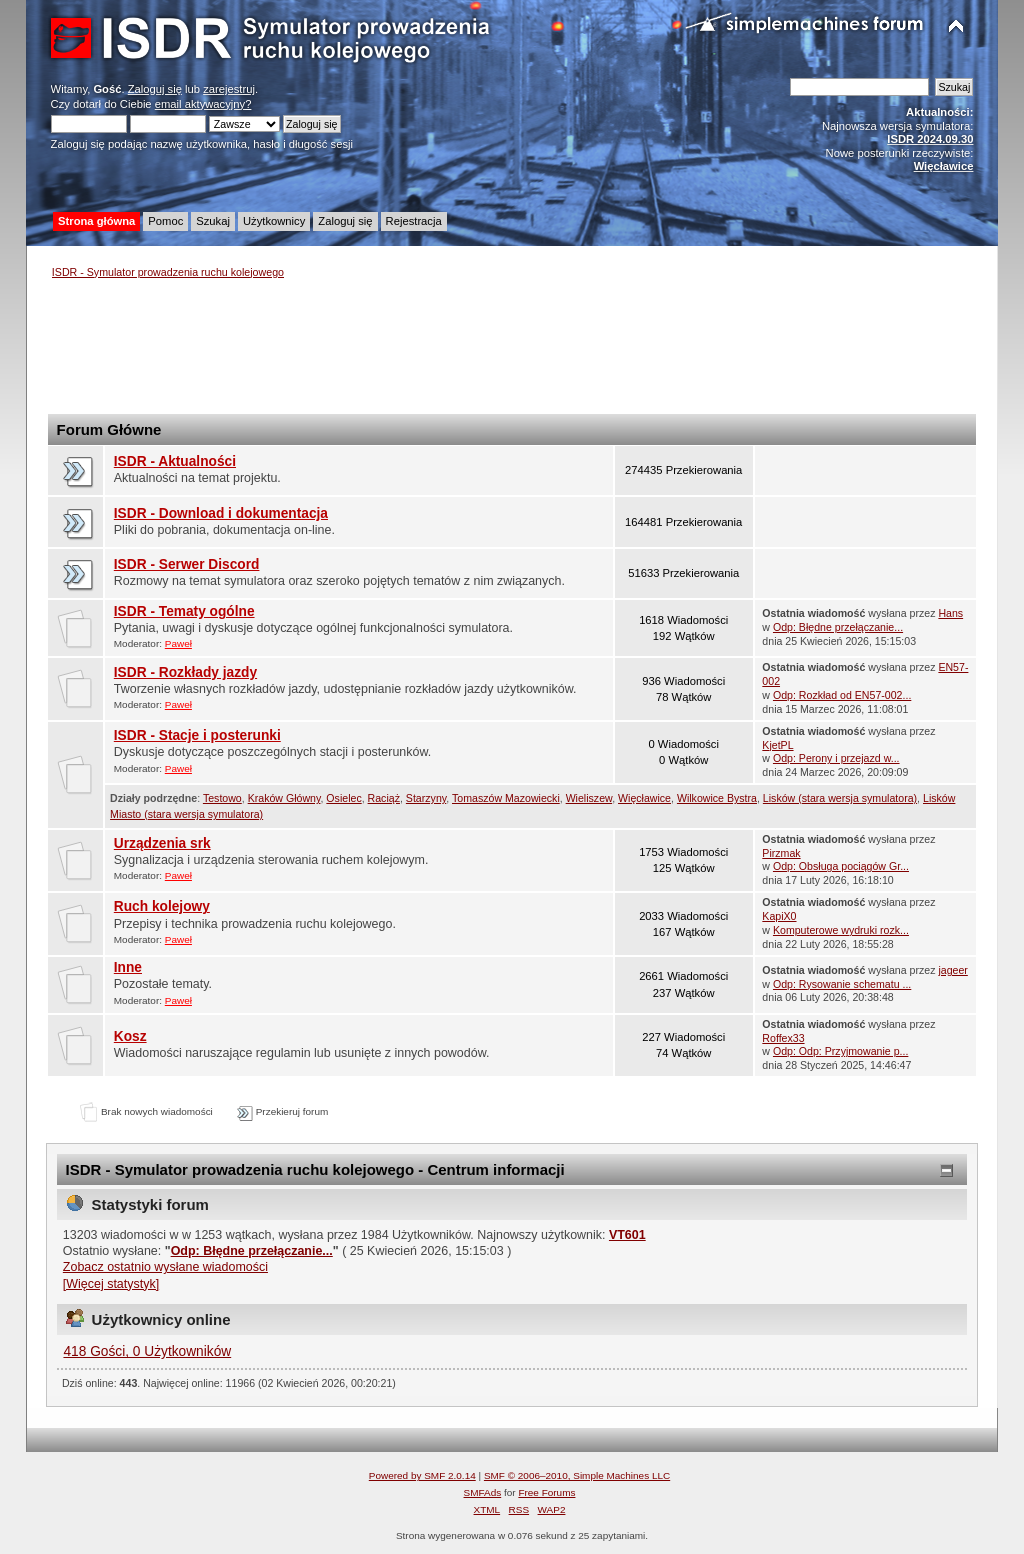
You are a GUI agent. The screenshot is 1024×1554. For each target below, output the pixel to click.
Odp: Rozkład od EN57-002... (842, 695)
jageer (952, 970)
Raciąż (384, 798)
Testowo (222, 798)
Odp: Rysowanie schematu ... (842, 984)
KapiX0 (779, 916)
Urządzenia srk (162, 843)
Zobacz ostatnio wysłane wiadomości (165, 1267)
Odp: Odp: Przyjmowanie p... (840, 1051)
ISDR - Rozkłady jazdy (185, 672)
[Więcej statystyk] (111, 1284)
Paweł (178, 643)
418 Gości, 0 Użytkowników (147, 1351)
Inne (128, 967)
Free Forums (546, 1492)
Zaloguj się (155, 89)
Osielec (343, 798)
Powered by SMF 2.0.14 (422, 1475)
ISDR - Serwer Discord (187, 564)
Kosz (130, 1036)
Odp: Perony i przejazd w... (836, 758)
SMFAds (483, 1492)
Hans (950, 613)
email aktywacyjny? (203, 104)
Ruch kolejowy (162, 906)
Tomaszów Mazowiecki (506, 798)
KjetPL (777, 745)
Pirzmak (781, 853)
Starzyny (426, 798)
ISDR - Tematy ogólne (184, 611)
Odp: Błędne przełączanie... (838, 627)
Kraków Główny (284, 798)
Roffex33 (783, 1038)
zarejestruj (229, 89)
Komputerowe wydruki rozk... (841, 930)
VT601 (627, 1235)
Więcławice (644, 798)
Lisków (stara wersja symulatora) (840, 798)
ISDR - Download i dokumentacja (221, 513)
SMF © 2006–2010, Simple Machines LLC (577, 1475)
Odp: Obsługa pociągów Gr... (841, 866)
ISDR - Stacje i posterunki (197, 735)
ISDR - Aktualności (175, 461)
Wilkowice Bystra (717, 798)
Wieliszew (589, 798)
